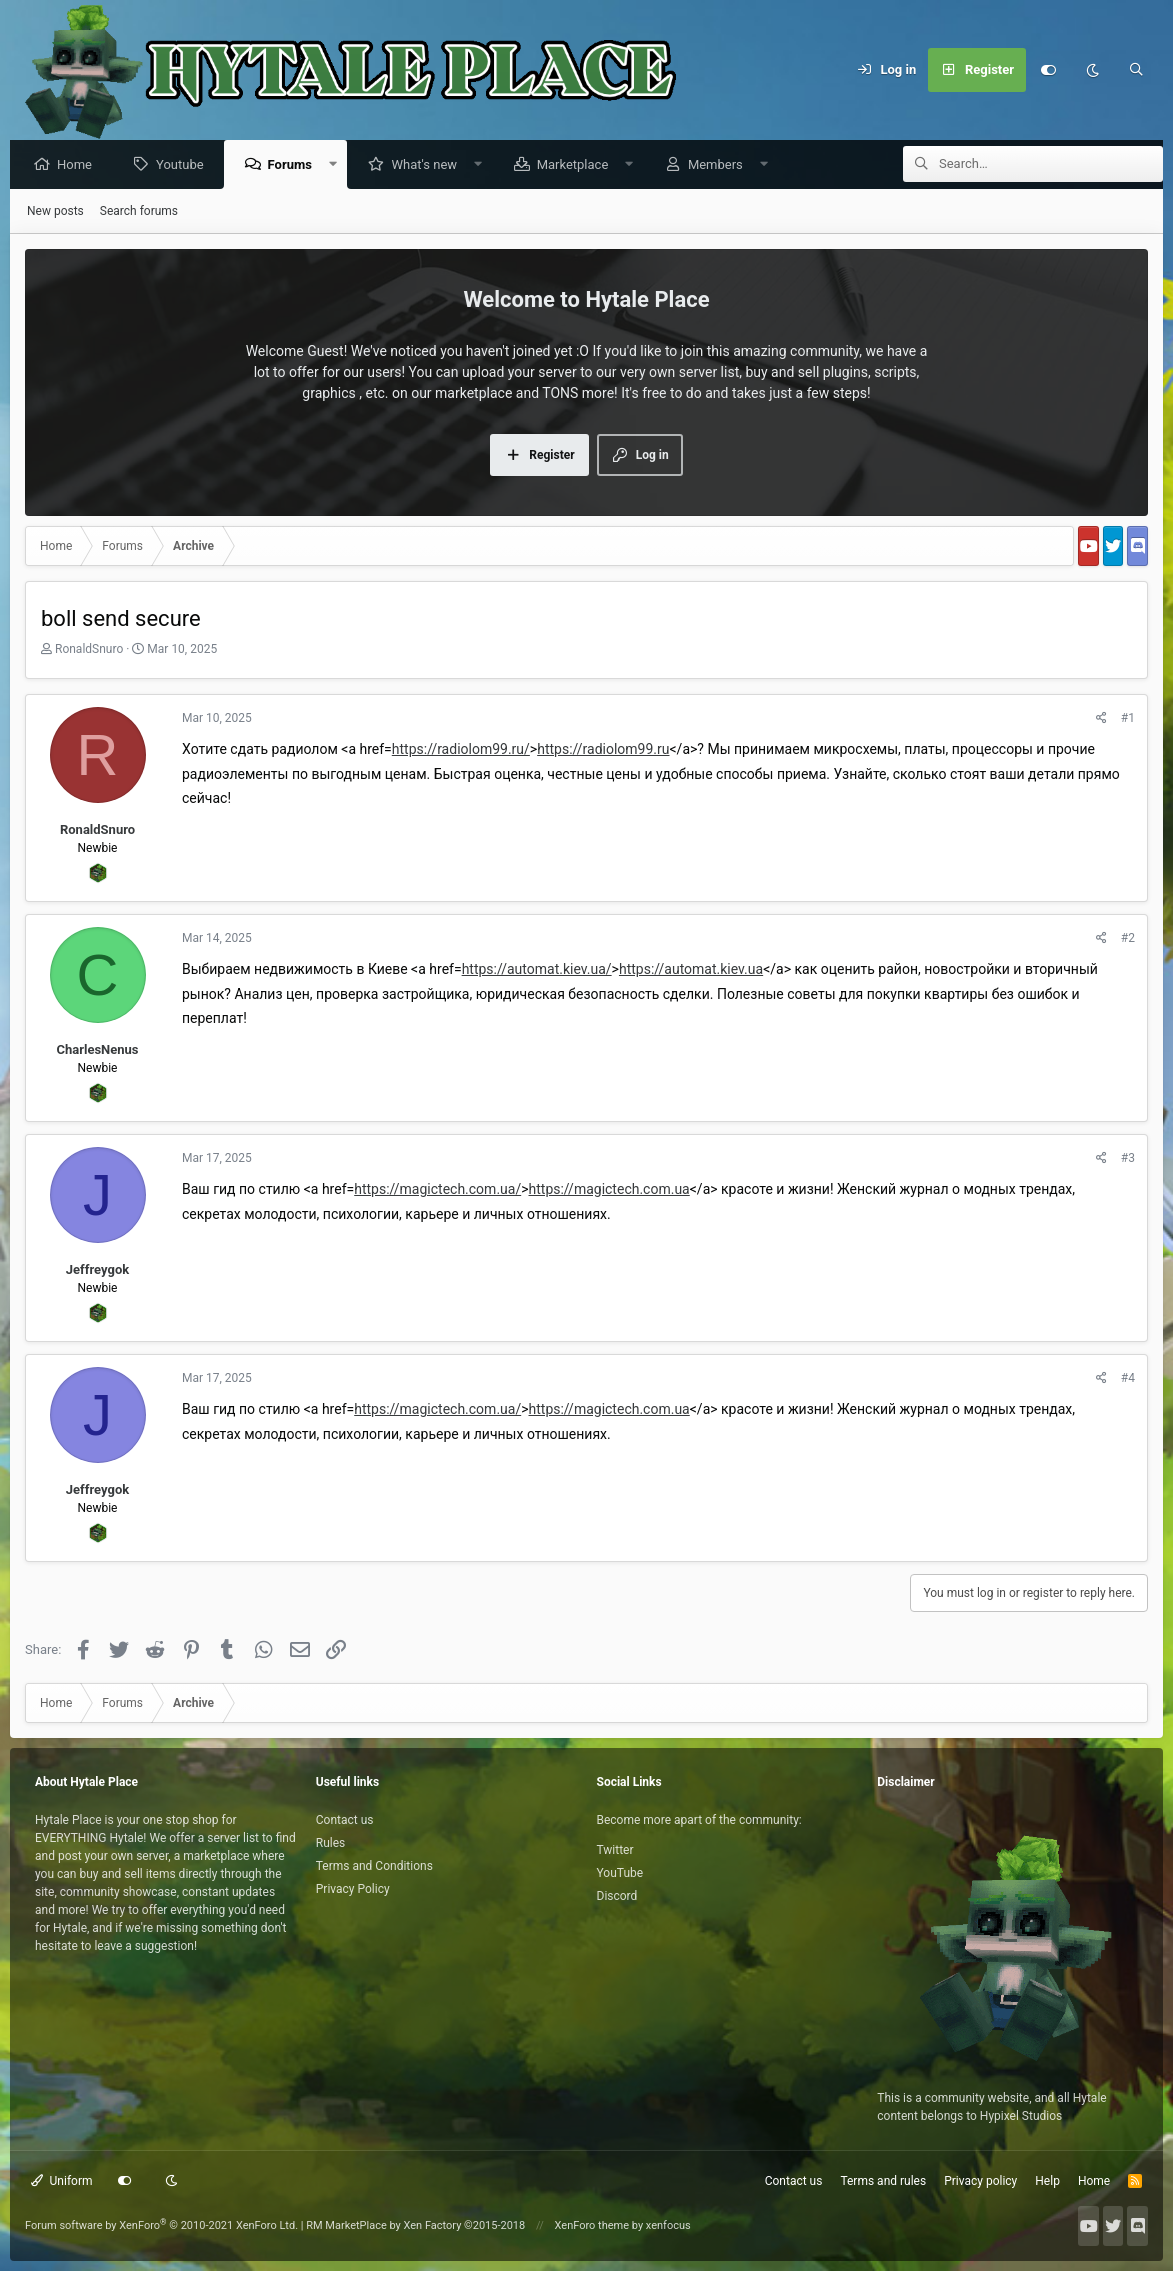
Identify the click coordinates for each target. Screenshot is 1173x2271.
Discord (617, 1896)
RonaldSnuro (89, 650)
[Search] (1136, 70)
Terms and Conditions (374, 1866)
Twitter (615, 1850)
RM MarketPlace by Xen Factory (415, 2225)
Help (1047, 2181)
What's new (429, 165)
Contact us (345, 1820)
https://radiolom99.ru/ (461, 750)
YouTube (620, 1873)
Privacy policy (980, 2181)
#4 (1128, 1379)
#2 (1128, 939)
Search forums (139, 212)
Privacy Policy (353, 1889)
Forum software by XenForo (161, 2225)
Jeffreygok (97, 1270)
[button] (338, 165)
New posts (55, 212)
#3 (1128, 1159)
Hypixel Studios (1021, 2116)
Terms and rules (883, 2181)
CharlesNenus (97, 1050)
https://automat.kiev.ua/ (537, 970)
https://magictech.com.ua (609, 1190)
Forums (295, 165)
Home (79, 165)
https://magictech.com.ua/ (437, 1190)
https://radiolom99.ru (603, 750)
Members (720, 165)
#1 (1128, 719)
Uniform (62, 2181)
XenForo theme (592, 2225)
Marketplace (578, 165)
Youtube (185, 165)
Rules (330, 1843)
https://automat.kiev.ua (691, 970)
